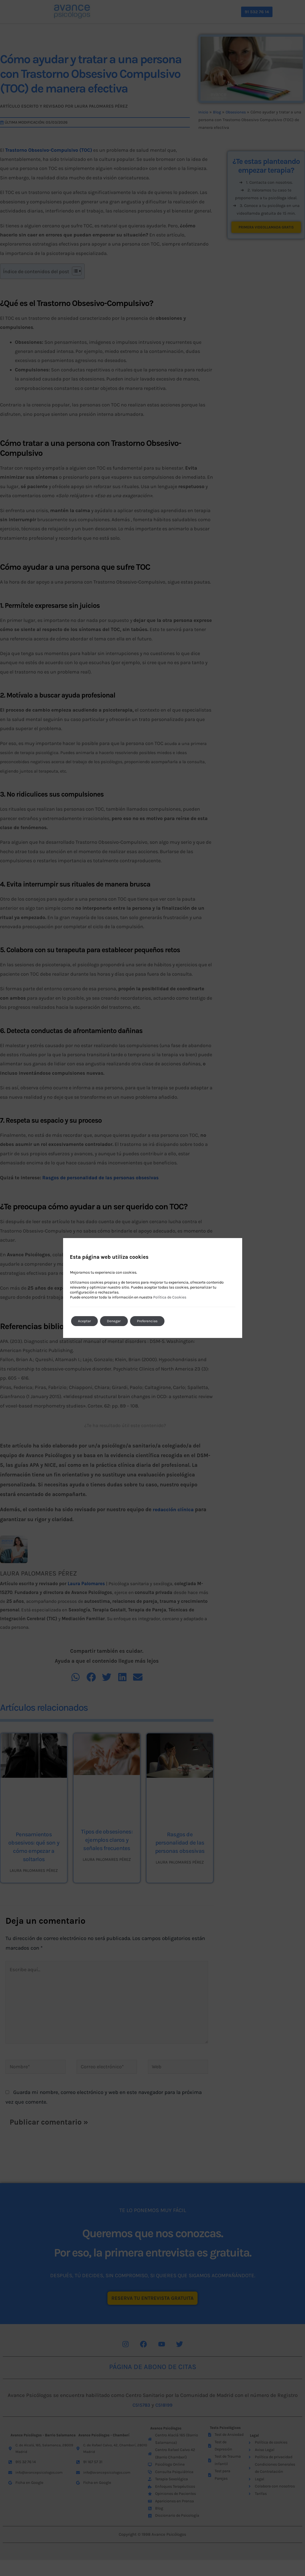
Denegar (118, 1321)
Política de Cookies (169, 1297)
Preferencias (155, 1321)
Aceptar (86, 1321)
